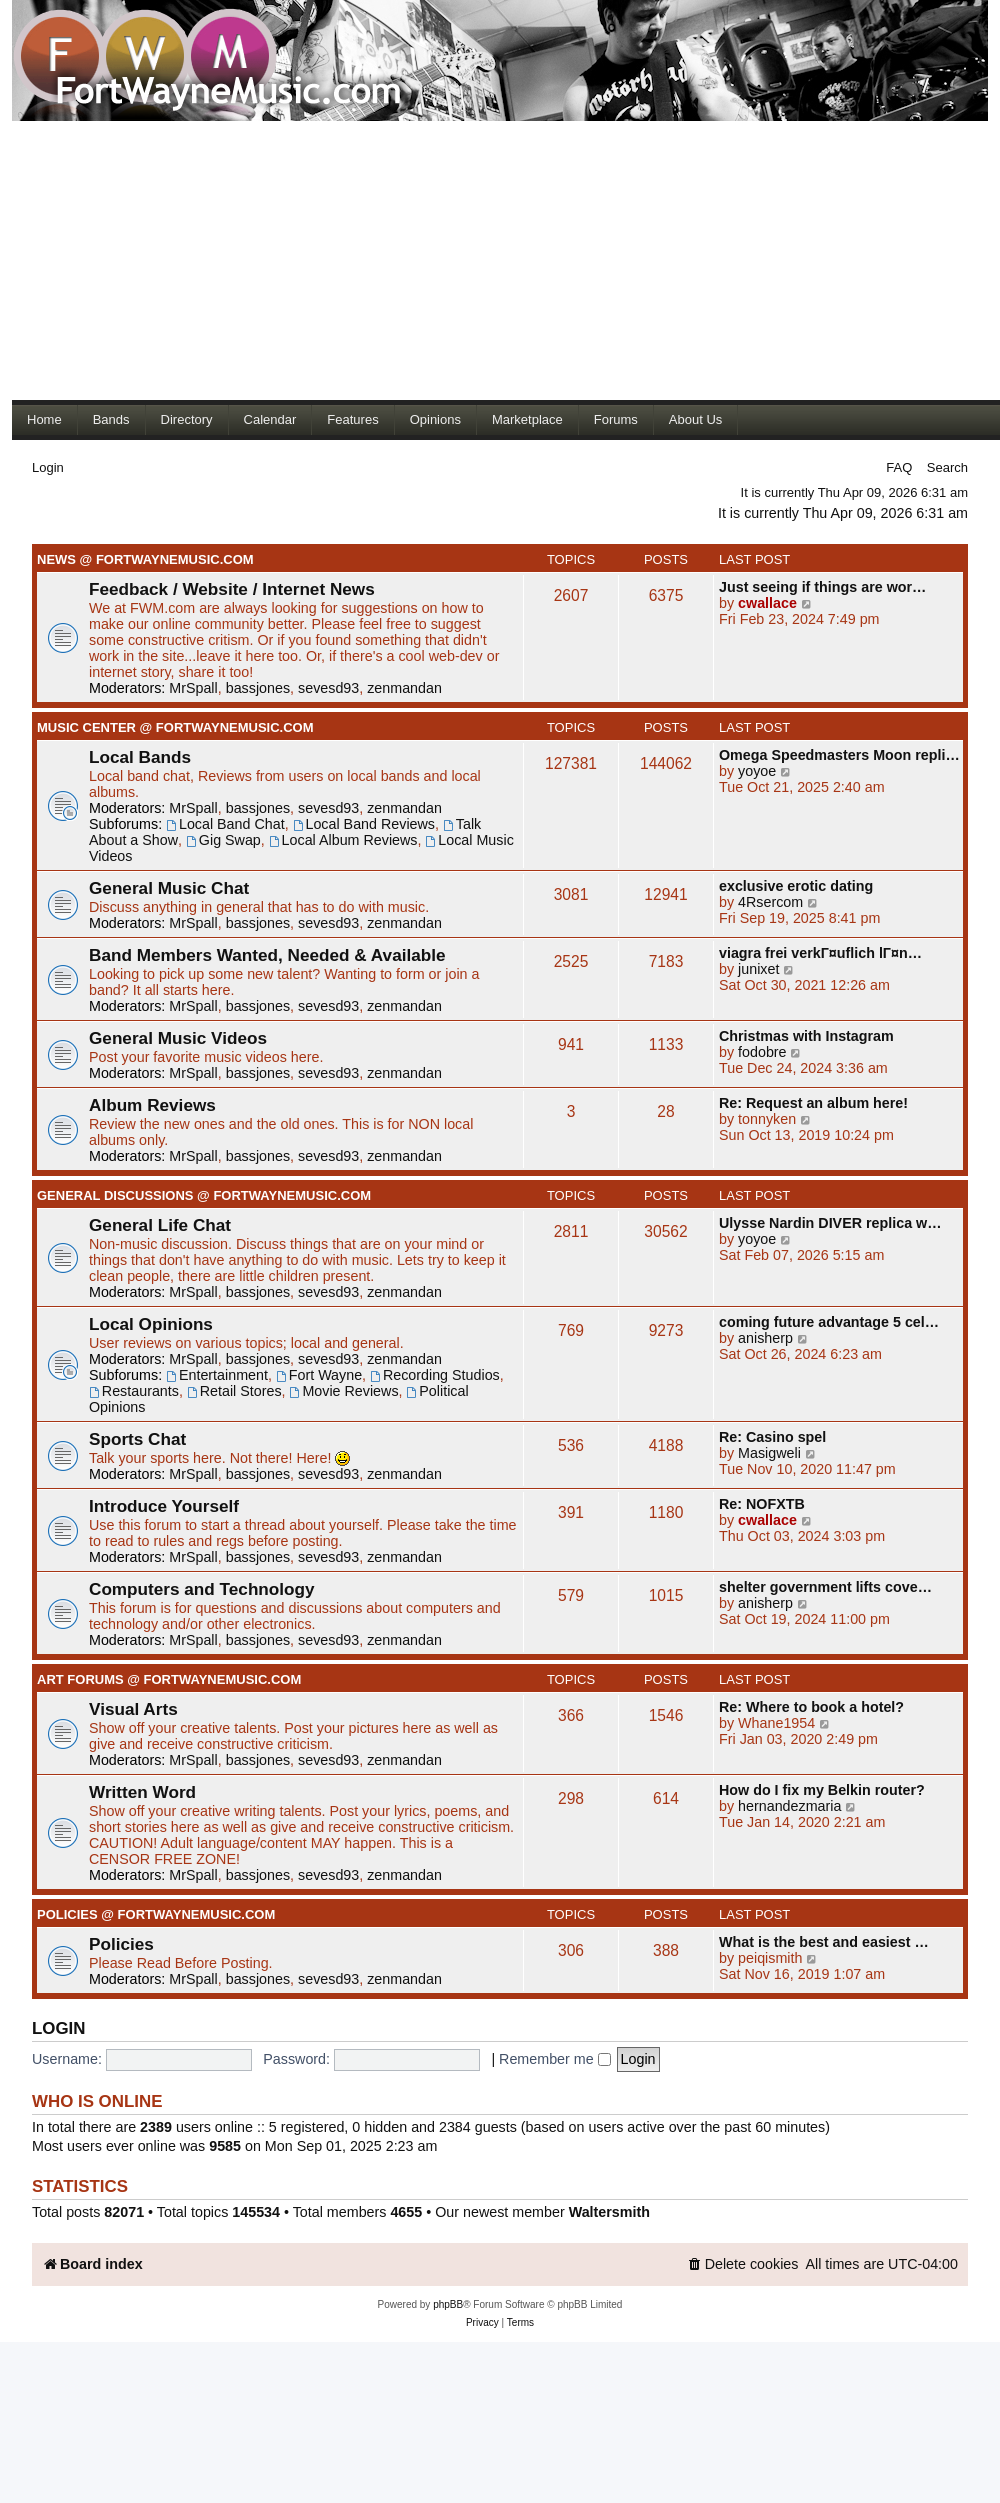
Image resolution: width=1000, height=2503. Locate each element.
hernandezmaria (789, 1806)
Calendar (270, 419)
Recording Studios (435, 1375)
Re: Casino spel (772, 1437)
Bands (111, 419)
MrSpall (193, 688)
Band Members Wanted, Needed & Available (267, 955)
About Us (695, 419)
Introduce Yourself (164, 1506)
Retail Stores (234, 1391)
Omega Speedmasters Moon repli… (839, 755)
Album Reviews (152, 1105)
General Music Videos (178, 1038)
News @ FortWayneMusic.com (145, 559)
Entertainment (217, 1375)
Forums (616, 419)
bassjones (258, 688)
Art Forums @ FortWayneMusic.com (169, 1679)
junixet (758, 969)
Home (44, 419)
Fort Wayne (319, 1375)
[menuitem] (743, 2264)
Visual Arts (133, 1709)
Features (352, 419)
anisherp (765, 1338)
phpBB (448, 2304)
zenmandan (404, 688)
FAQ (899, 467)
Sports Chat (137, 1439)
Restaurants (134, 1391)
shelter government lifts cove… (825, 1587)
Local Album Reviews (343, 840)
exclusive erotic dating (796, 886)
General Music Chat (169, 888)
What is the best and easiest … (824, 1942)
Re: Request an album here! (813, 1103)
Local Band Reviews (364, 824)
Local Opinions (151, 1324)
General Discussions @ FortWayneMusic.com (204, 1195)
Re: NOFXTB (762, 1504)
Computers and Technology (202, 1589)
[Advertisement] (352, 260)
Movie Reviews (344, 1391)
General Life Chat (160, 1225)
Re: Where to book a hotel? (811, 1707)
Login (48, 467)
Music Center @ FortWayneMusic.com (175, 727)
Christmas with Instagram (806, 1036)
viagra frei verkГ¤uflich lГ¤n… (820, 953)
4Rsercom (770, 902)
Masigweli (769, 1453)
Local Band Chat (225, 824)
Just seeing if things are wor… (822, 587)
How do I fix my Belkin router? (822, 1790)
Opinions (435, 419)
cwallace (767, 603)
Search (947, 467)
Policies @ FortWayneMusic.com (156, 1914)
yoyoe (757, 771)
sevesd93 (328, 688)
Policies (121, 1944)
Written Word (142, 1792)
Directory (187, 419)
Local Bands (140, 757)
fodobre (762, 1052)
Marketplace (527, 419)
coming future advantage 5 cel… (829, 1322)
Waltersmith (609, 2212)
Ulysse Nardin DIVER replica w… (830, 1223)
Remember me (555, 2059)
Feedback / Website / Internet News (232, 589)
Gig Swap (223, 840)
